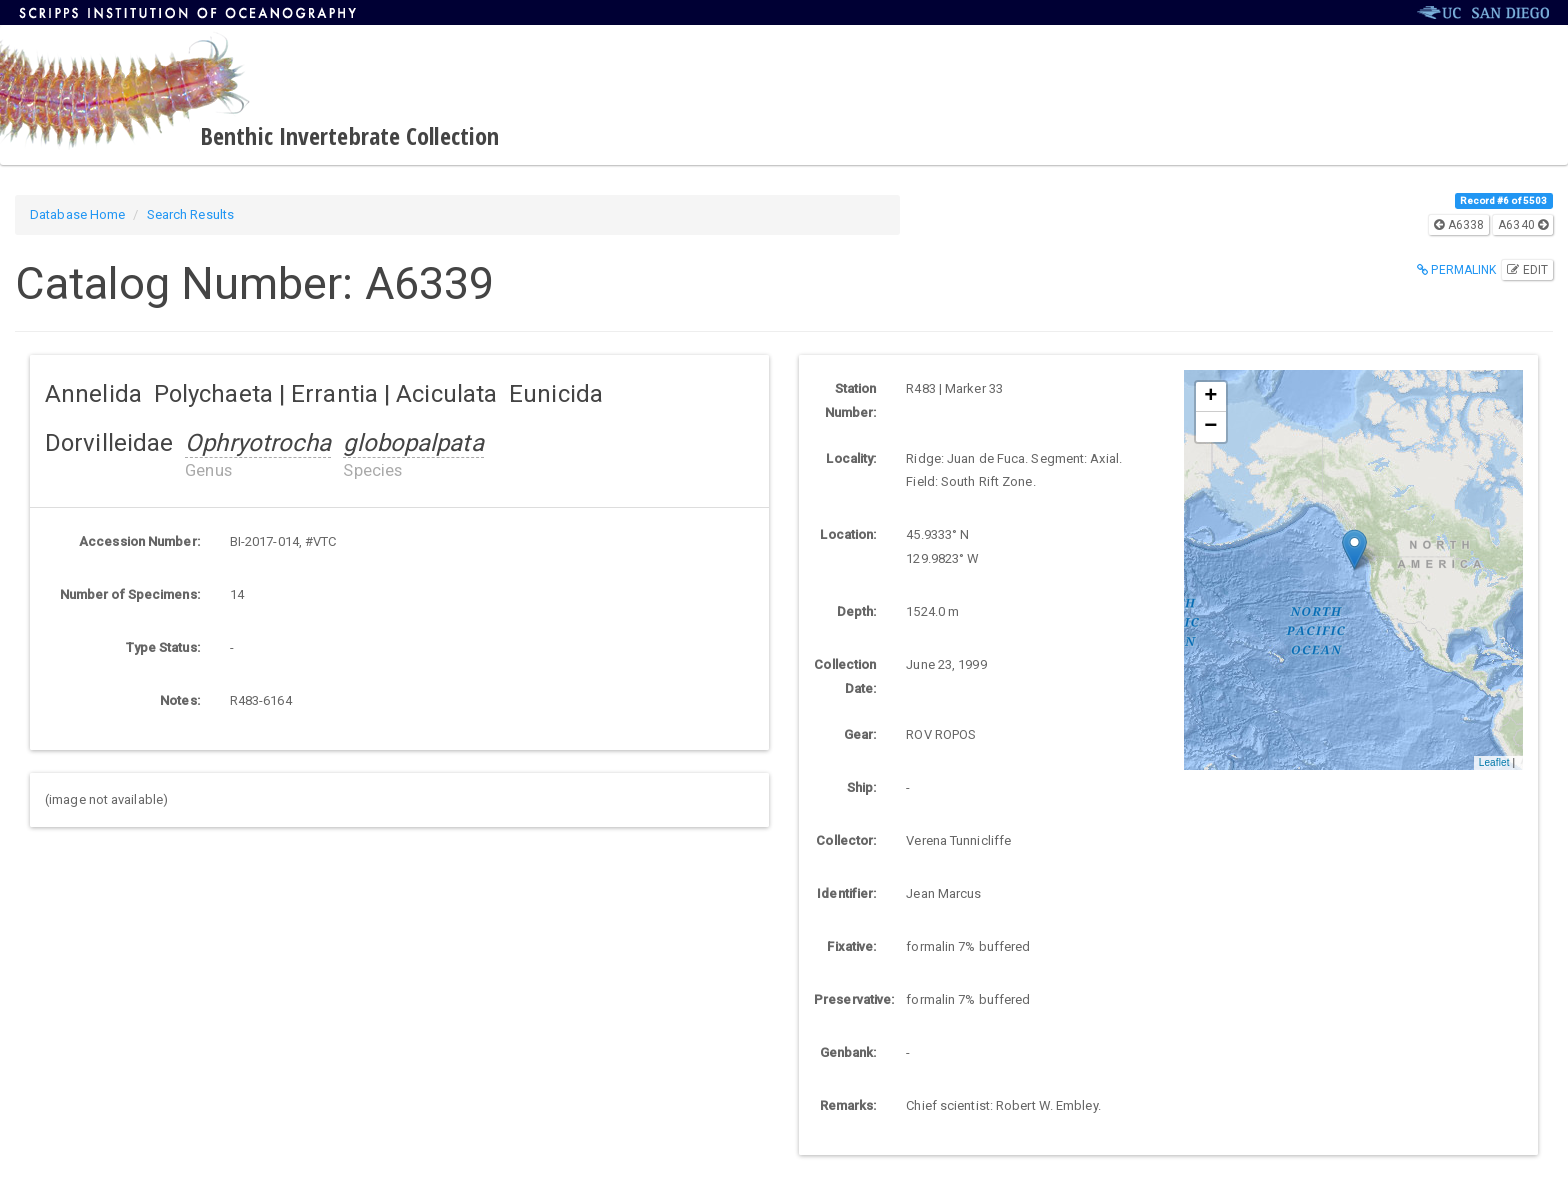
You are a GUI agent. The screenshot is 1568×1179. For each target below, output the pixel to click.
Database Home (77, 214)
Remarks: (848, 1105)
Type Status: (163, 647)
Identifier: (846, 893)
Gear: (860, 734)
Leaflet (1494, 762)
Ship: (862, 787)
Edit (1527, 270)
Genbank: (848, 1052)
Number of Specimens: (130, 594)
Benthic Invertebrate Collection (349, 135)
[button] (1354, 549)
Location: (848, 534)
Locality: (851, 458)
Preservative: (852, 999)
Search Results (190, 214)
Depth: (857, 611)
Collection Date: (845, 676)
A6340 (1523, 225)
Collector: (846, 840)
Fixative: (851, 946)
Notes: (180, 700)
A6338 (1459, 225)
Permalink (1456, 270)
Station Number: (851, 400)
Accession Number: (139, 541)
